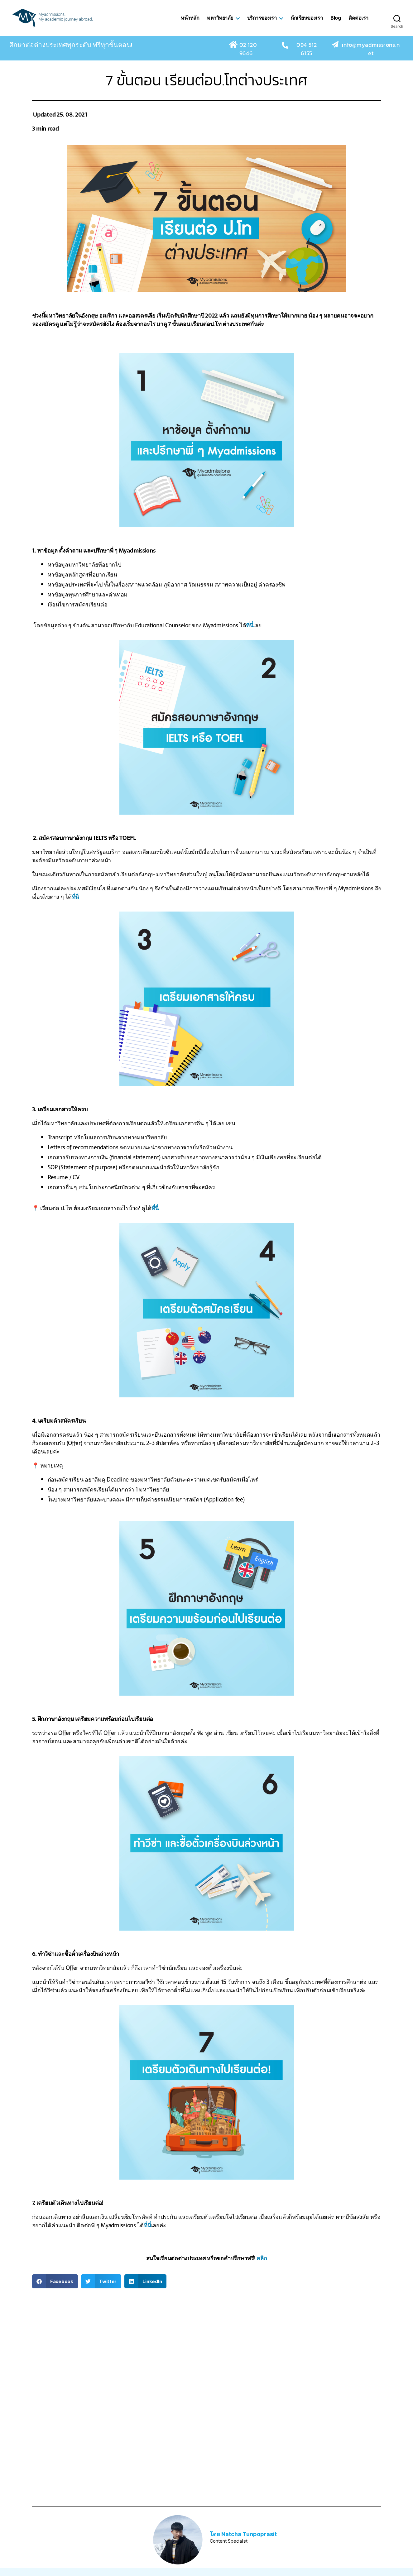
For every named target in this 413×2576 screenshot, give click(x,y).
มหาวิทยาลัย (220, 23)
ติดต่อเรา (358, 23)
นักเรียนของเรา (307, 23)
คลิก (262, 2267)
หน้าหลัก (190, 23)
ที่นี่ (249, 634)
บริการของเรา (262, 23)
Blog (335, 23)
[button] (55, 2291)
